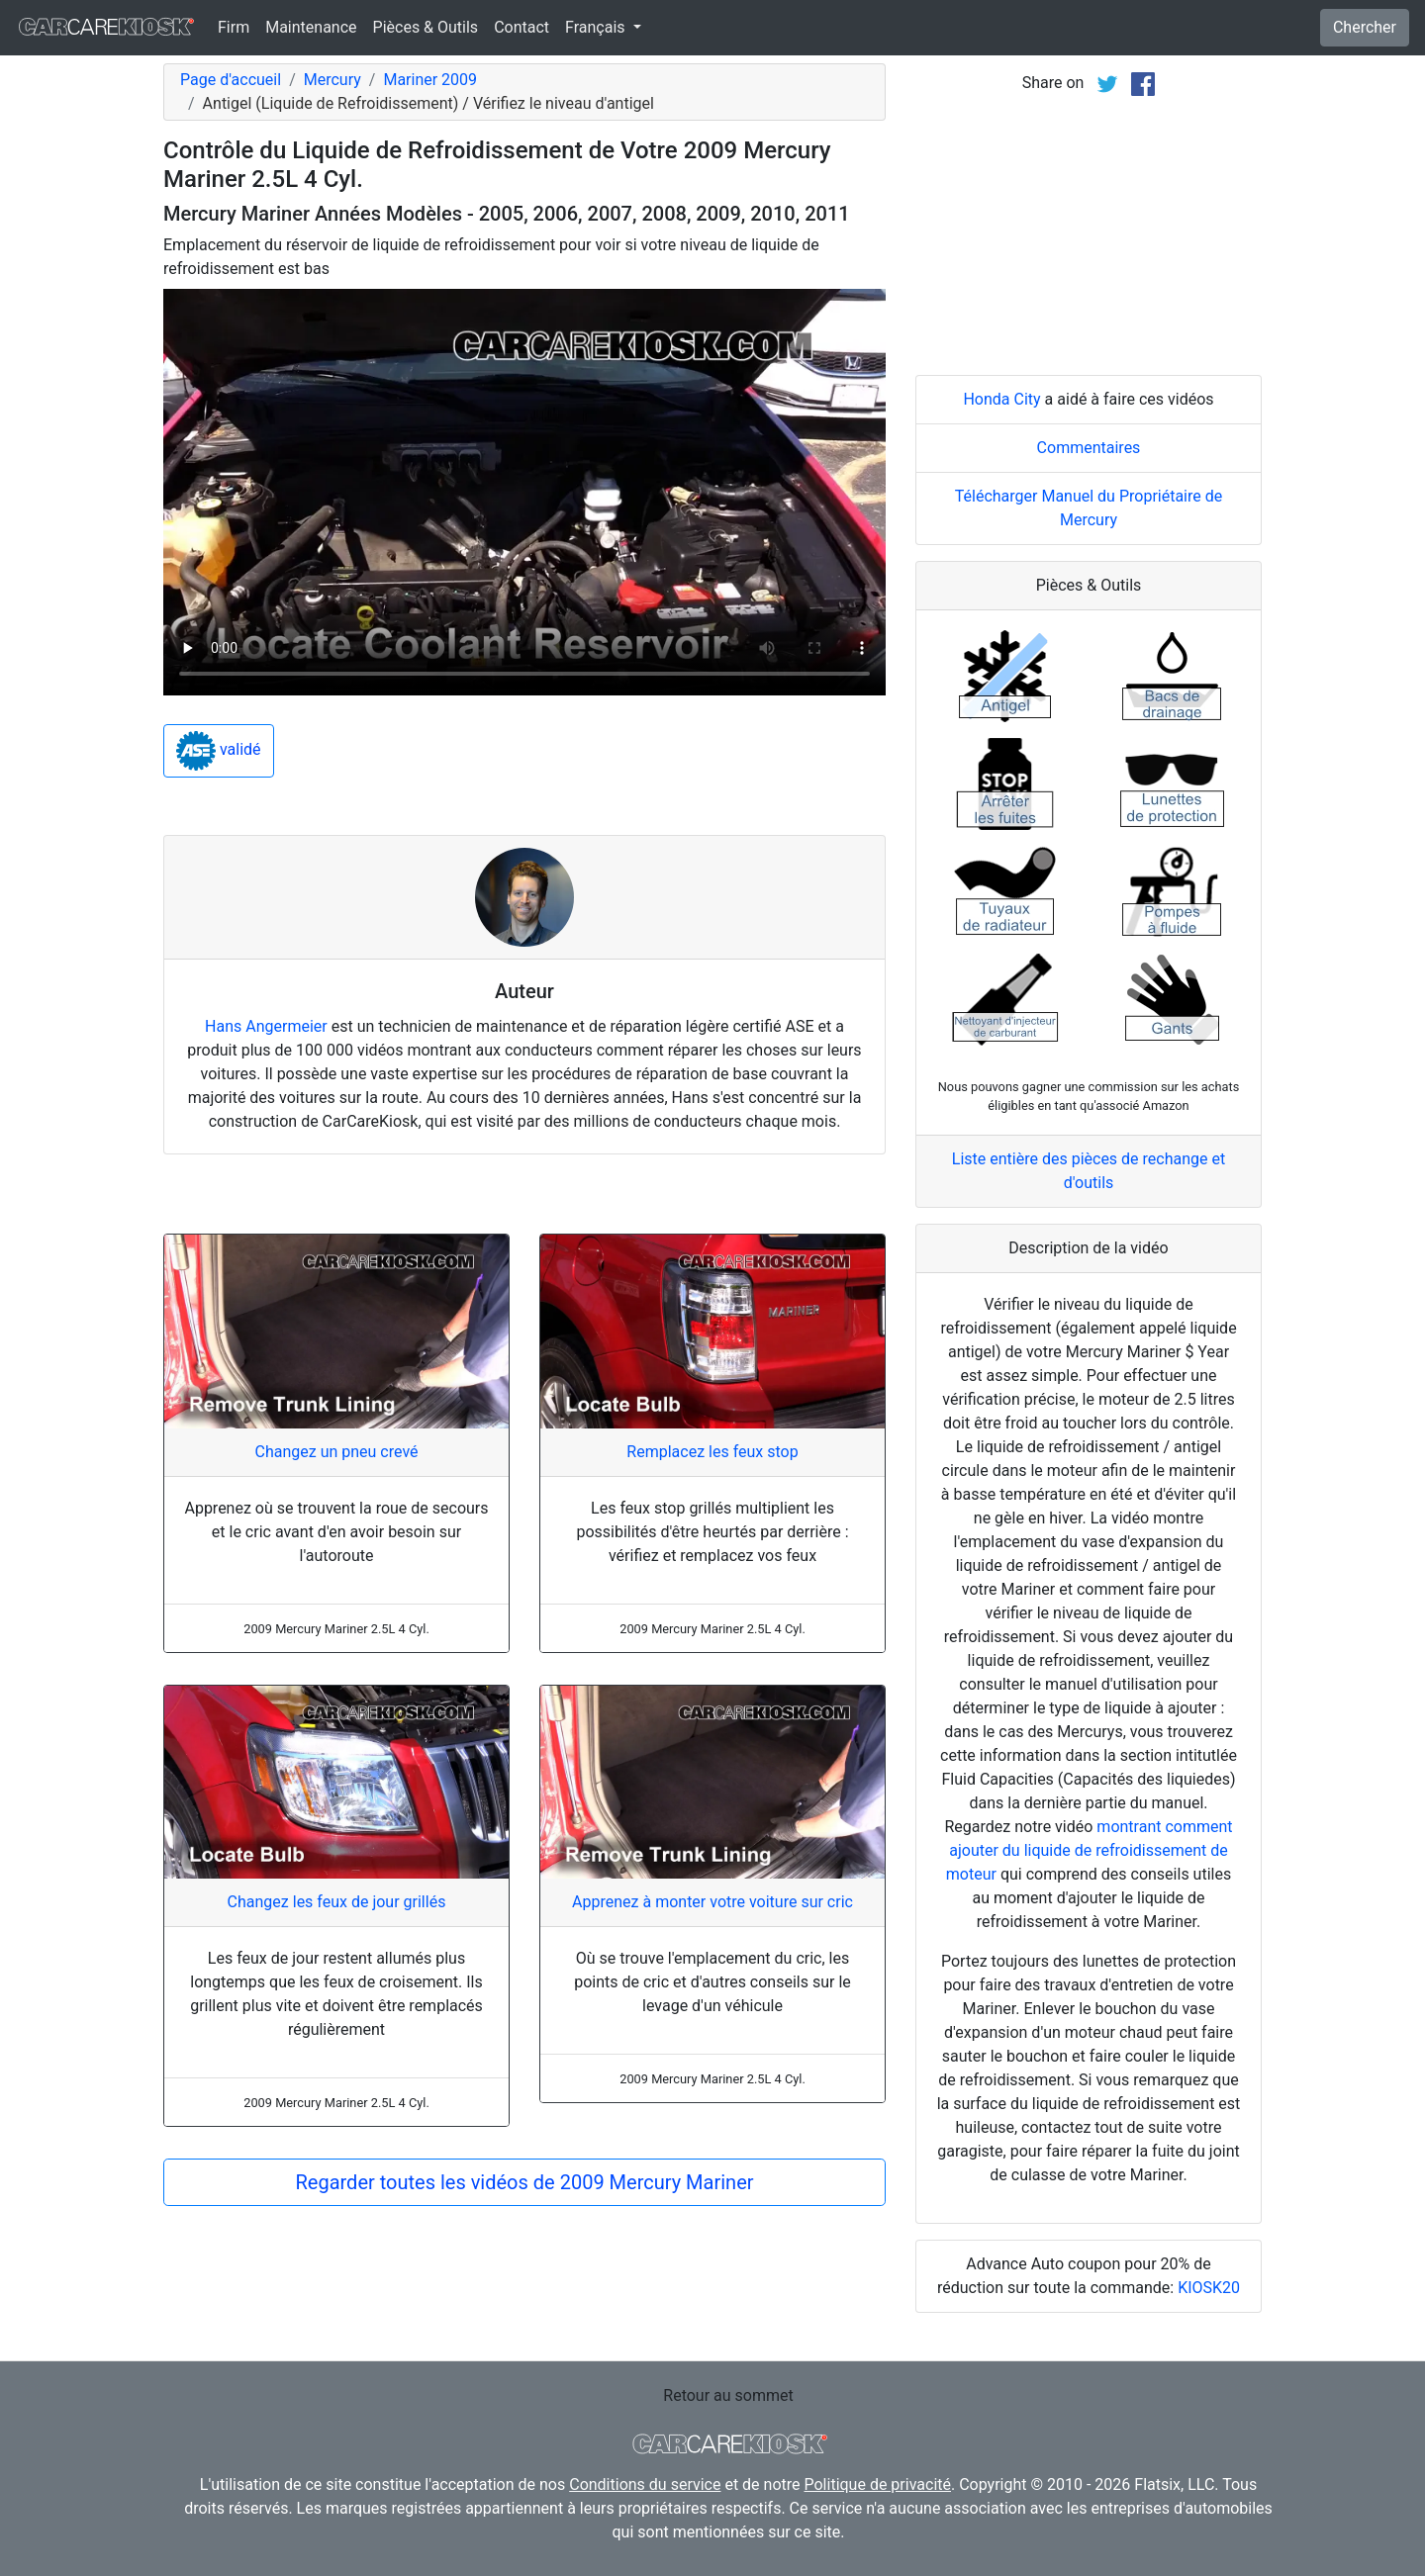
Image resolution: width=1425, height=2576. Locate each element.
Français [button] (596, 27)
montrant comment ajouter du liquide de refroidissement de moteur (1089, 1850)
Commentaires (1089, 447)
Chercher (1364, 27)
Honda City (1001, 399)
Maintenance (310, 27)
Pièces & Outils (426, 27)
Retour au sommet (728, 2395)
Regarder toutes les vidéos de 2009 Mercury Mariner (524, 2182)
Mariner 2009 (430, 79)
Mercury (332, 79)
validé (218, 751)
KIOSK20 (1209, 2287)
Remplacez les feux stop (712, 1451)
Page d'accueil (230, 79)
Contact (521, 27)
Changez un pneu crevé (336, 1451)
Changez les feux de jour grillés (337, 1901)
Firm (233, 27)
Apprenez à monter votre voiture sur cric (712, 1901)
